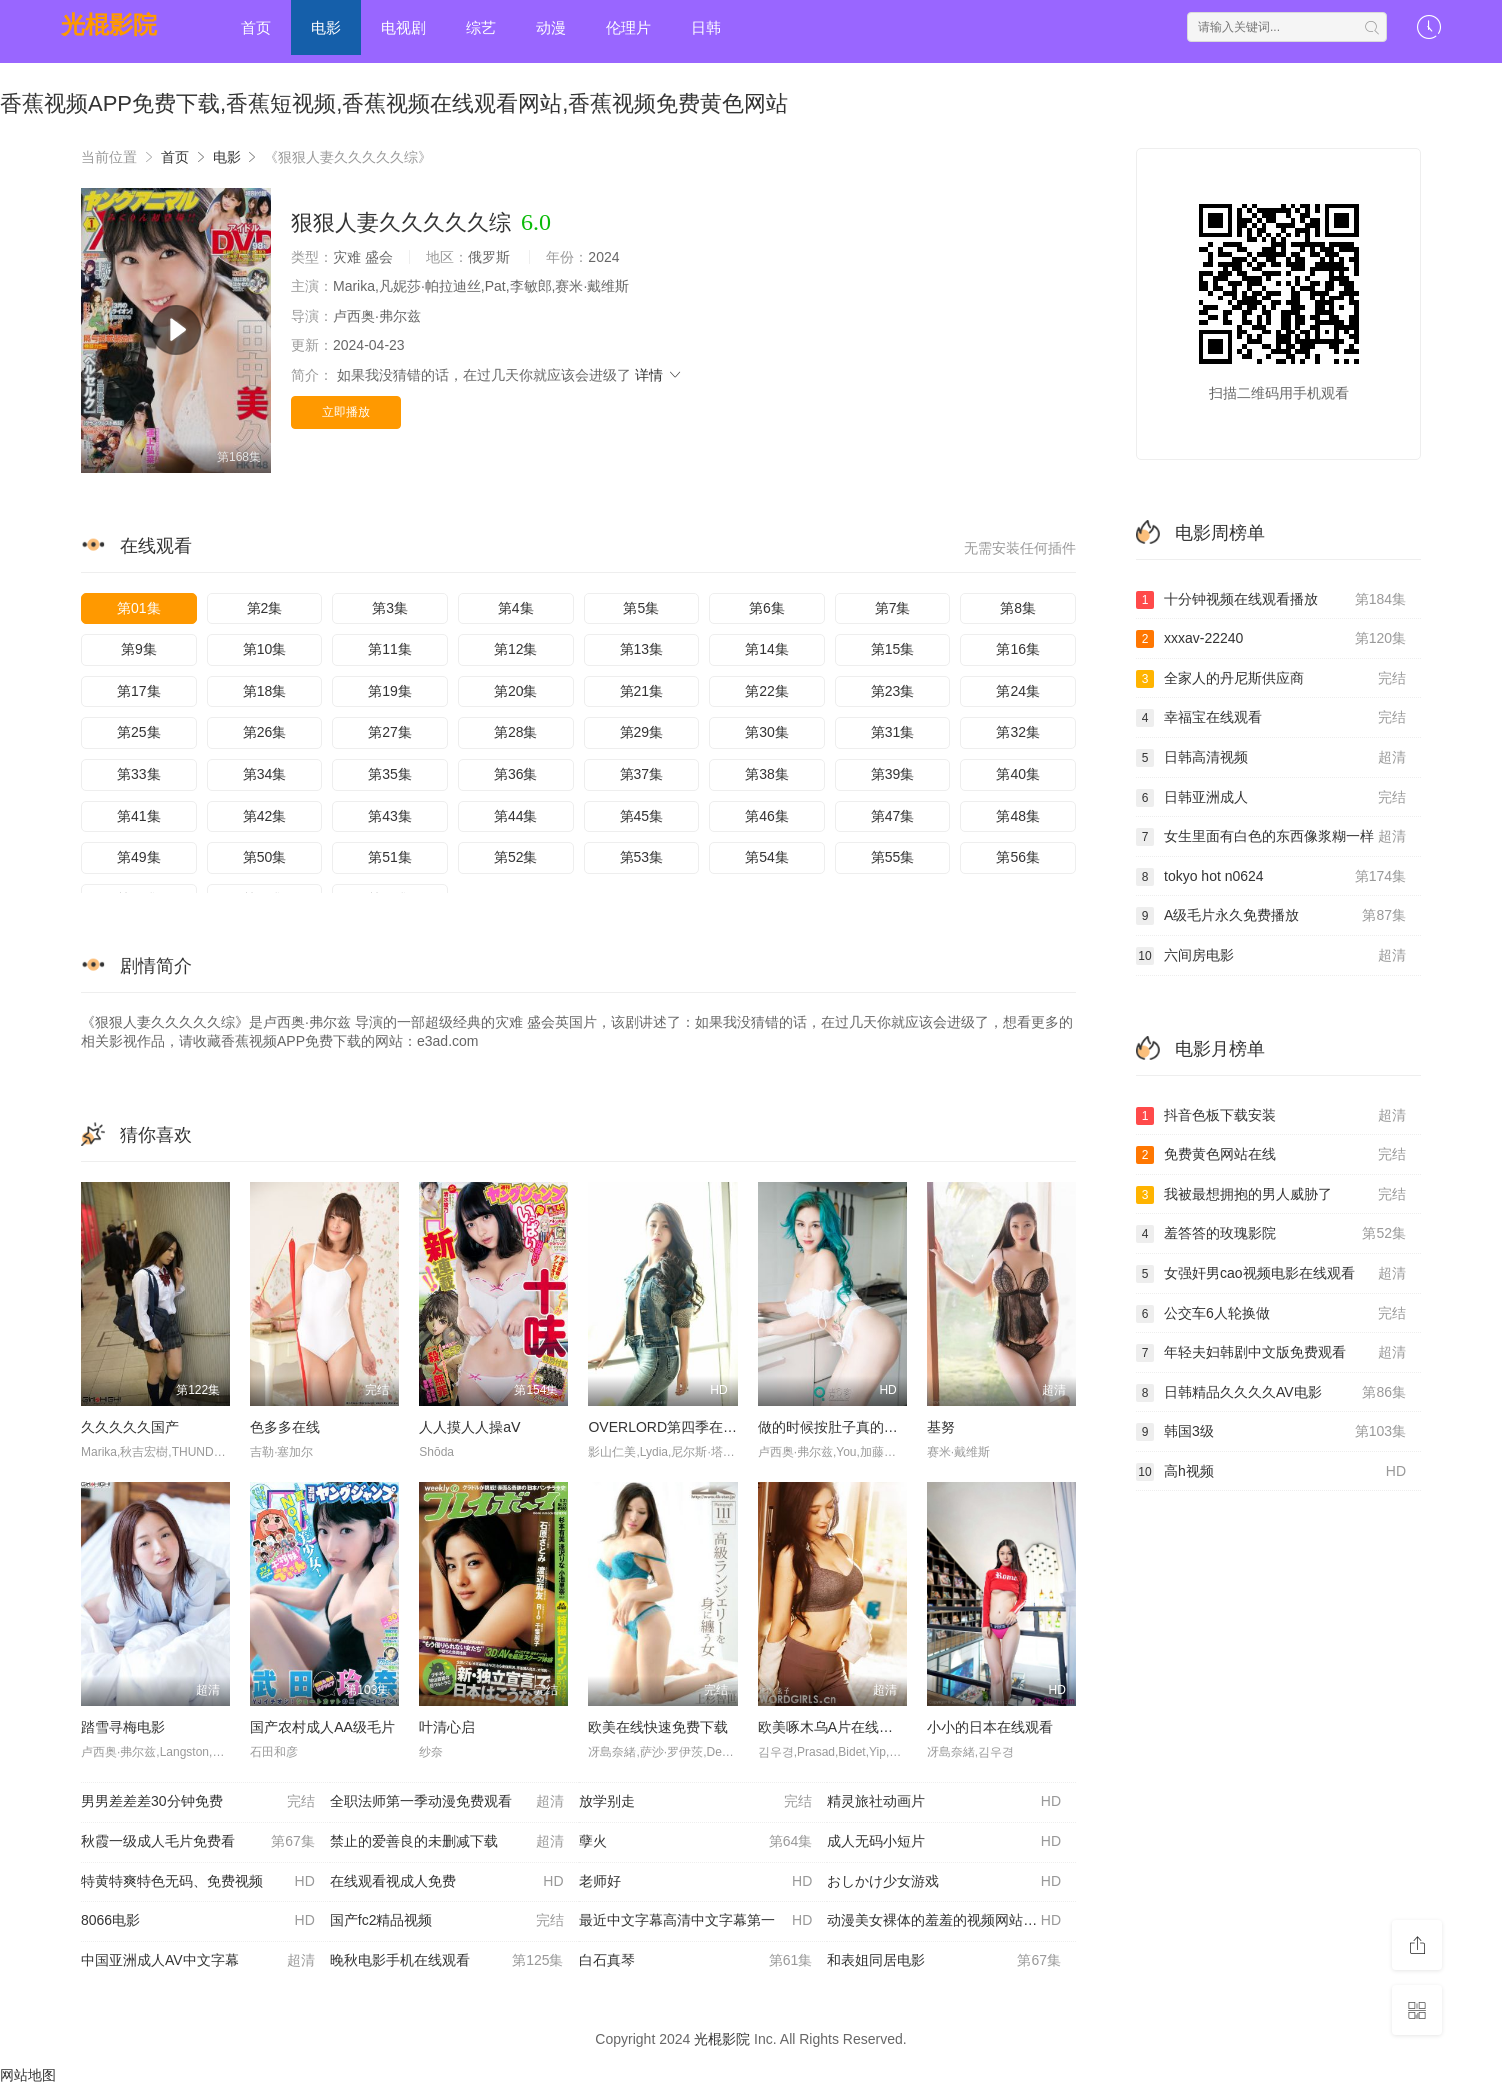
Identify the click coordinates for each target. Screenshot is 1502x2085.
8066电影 (198, 1921)
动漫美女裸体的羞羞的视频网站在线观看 (951, 1921)
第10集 (265, 649)
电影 (326, 27)
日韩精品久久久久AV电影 (1271, 1393)
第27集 (390, 732)
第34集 (265, 774)
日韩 (706, 27)
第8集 (1018, 608)
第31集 (893, 732)
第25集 (139, 732)
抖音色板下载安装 (1271, 1116)
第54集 (767, 857)
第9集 (139, 649)
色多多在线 (285, 1427)
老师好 (696, 1882)
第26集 (265, 732)
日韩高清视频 (1271, 758)
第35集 (390, 774)
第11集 (390, 649)
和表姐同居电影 (944, 1961)
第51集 (390, 857)
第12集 (516, 649)
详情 (659, 375)
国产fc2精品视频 (447, 1921)
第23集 (893, 691)
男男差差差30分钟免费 (198, 1802)
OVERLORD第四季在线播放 (676, 1427)
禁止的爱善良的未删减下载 (447, 1842)
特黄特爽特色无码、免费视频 (198, 1882)
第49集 (139, 857)
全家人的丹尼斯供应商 (1271, 679)
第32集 (1018, 732)
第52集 (516, 857)
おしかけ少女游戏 (944, 1882)
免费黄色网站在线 (1271, 1155)
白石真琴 (696, 1961)
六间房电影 (1271, 956)
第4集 (516, 608)
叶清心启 (447, 1727)
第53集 (642, 857)
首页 (256, 27)
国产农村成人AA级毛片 (322, 1727)
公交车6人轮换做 (1271, 1314)
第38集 (767, 774)
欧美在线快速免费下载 (658, 1727)
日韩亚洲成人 (1271, 798)
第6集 (767, 608)
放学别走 (696, 1802)
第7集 (893, 608)
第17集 (139, 691)
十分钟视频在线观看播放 (1271, 600)
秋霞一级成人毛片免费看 (198, 1842)
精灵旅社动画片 (944, 1802)
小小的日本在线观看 (990, 1727)
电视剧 (403, 27)
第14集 (767, 649)
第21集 (642, 691)
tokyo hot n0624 (1271, 877)
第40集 (1018, 774)
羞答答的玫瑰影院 (1271, 1234)
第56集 (1018, 857)
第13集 (642, 649)
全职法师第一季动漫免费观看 (447, 1802)
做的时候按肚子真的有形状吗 (849, 1427)
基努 (941, 1427)
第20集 (516, 691)
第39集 (893, 774)
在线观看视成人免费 (447, 1882)
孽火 (696, 1842)
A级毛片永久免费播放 (1271, 916)
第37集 (642, 774)
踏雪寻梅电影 (123, 1727)
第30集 (767, 732)
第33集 (139, 774)
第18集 (265, 691)
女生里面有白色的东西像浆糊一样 (1271, 837)
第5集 (641, 608)
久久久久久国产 (130, 1427)
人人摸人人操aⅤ (470, 1427)
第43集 (390, 816)
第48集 (1018, 816)
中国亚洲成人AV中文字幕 (198, 1961)
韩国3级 (1271, 1432)
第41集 (139, 816)
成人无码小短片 (944, 1842)
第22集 (767, 691)
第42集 (265, 816)
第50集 (265, 857)
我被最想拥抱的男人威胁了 (1271, 1195)
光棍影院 (109, 24)
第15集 (893, 649)
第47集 (893, 816)
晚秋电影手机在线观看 (447, 1961)
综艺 (481, 27)
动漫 (551, 27)
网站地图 (28, 2075)
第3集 (390, 608)
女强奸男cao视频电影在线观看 (1271, 1274)
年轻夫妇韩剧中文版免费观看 (1271, 1353)
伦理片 (628, 27)
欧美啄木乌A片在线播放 (832, 1727)
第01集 (139, 608)
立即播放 (346, 412)
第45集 (642, 816)
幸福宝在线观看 (1271, 718)
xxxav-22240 (1271, 639)
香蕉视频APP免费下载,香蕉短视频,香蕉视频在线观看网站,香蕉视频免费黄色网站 (394, 103)
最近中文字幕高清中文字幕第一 (696, 1921)
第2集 (265, 608)
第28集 (516, 732)
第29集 (642, 732)
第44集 (516, 816)
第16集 (1018, 649)
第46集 (767, 816)
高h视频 (1271, 1472)
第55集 (893, 857)
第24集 (1018, 691)
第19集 (390, 691)
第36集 (516, 774)
